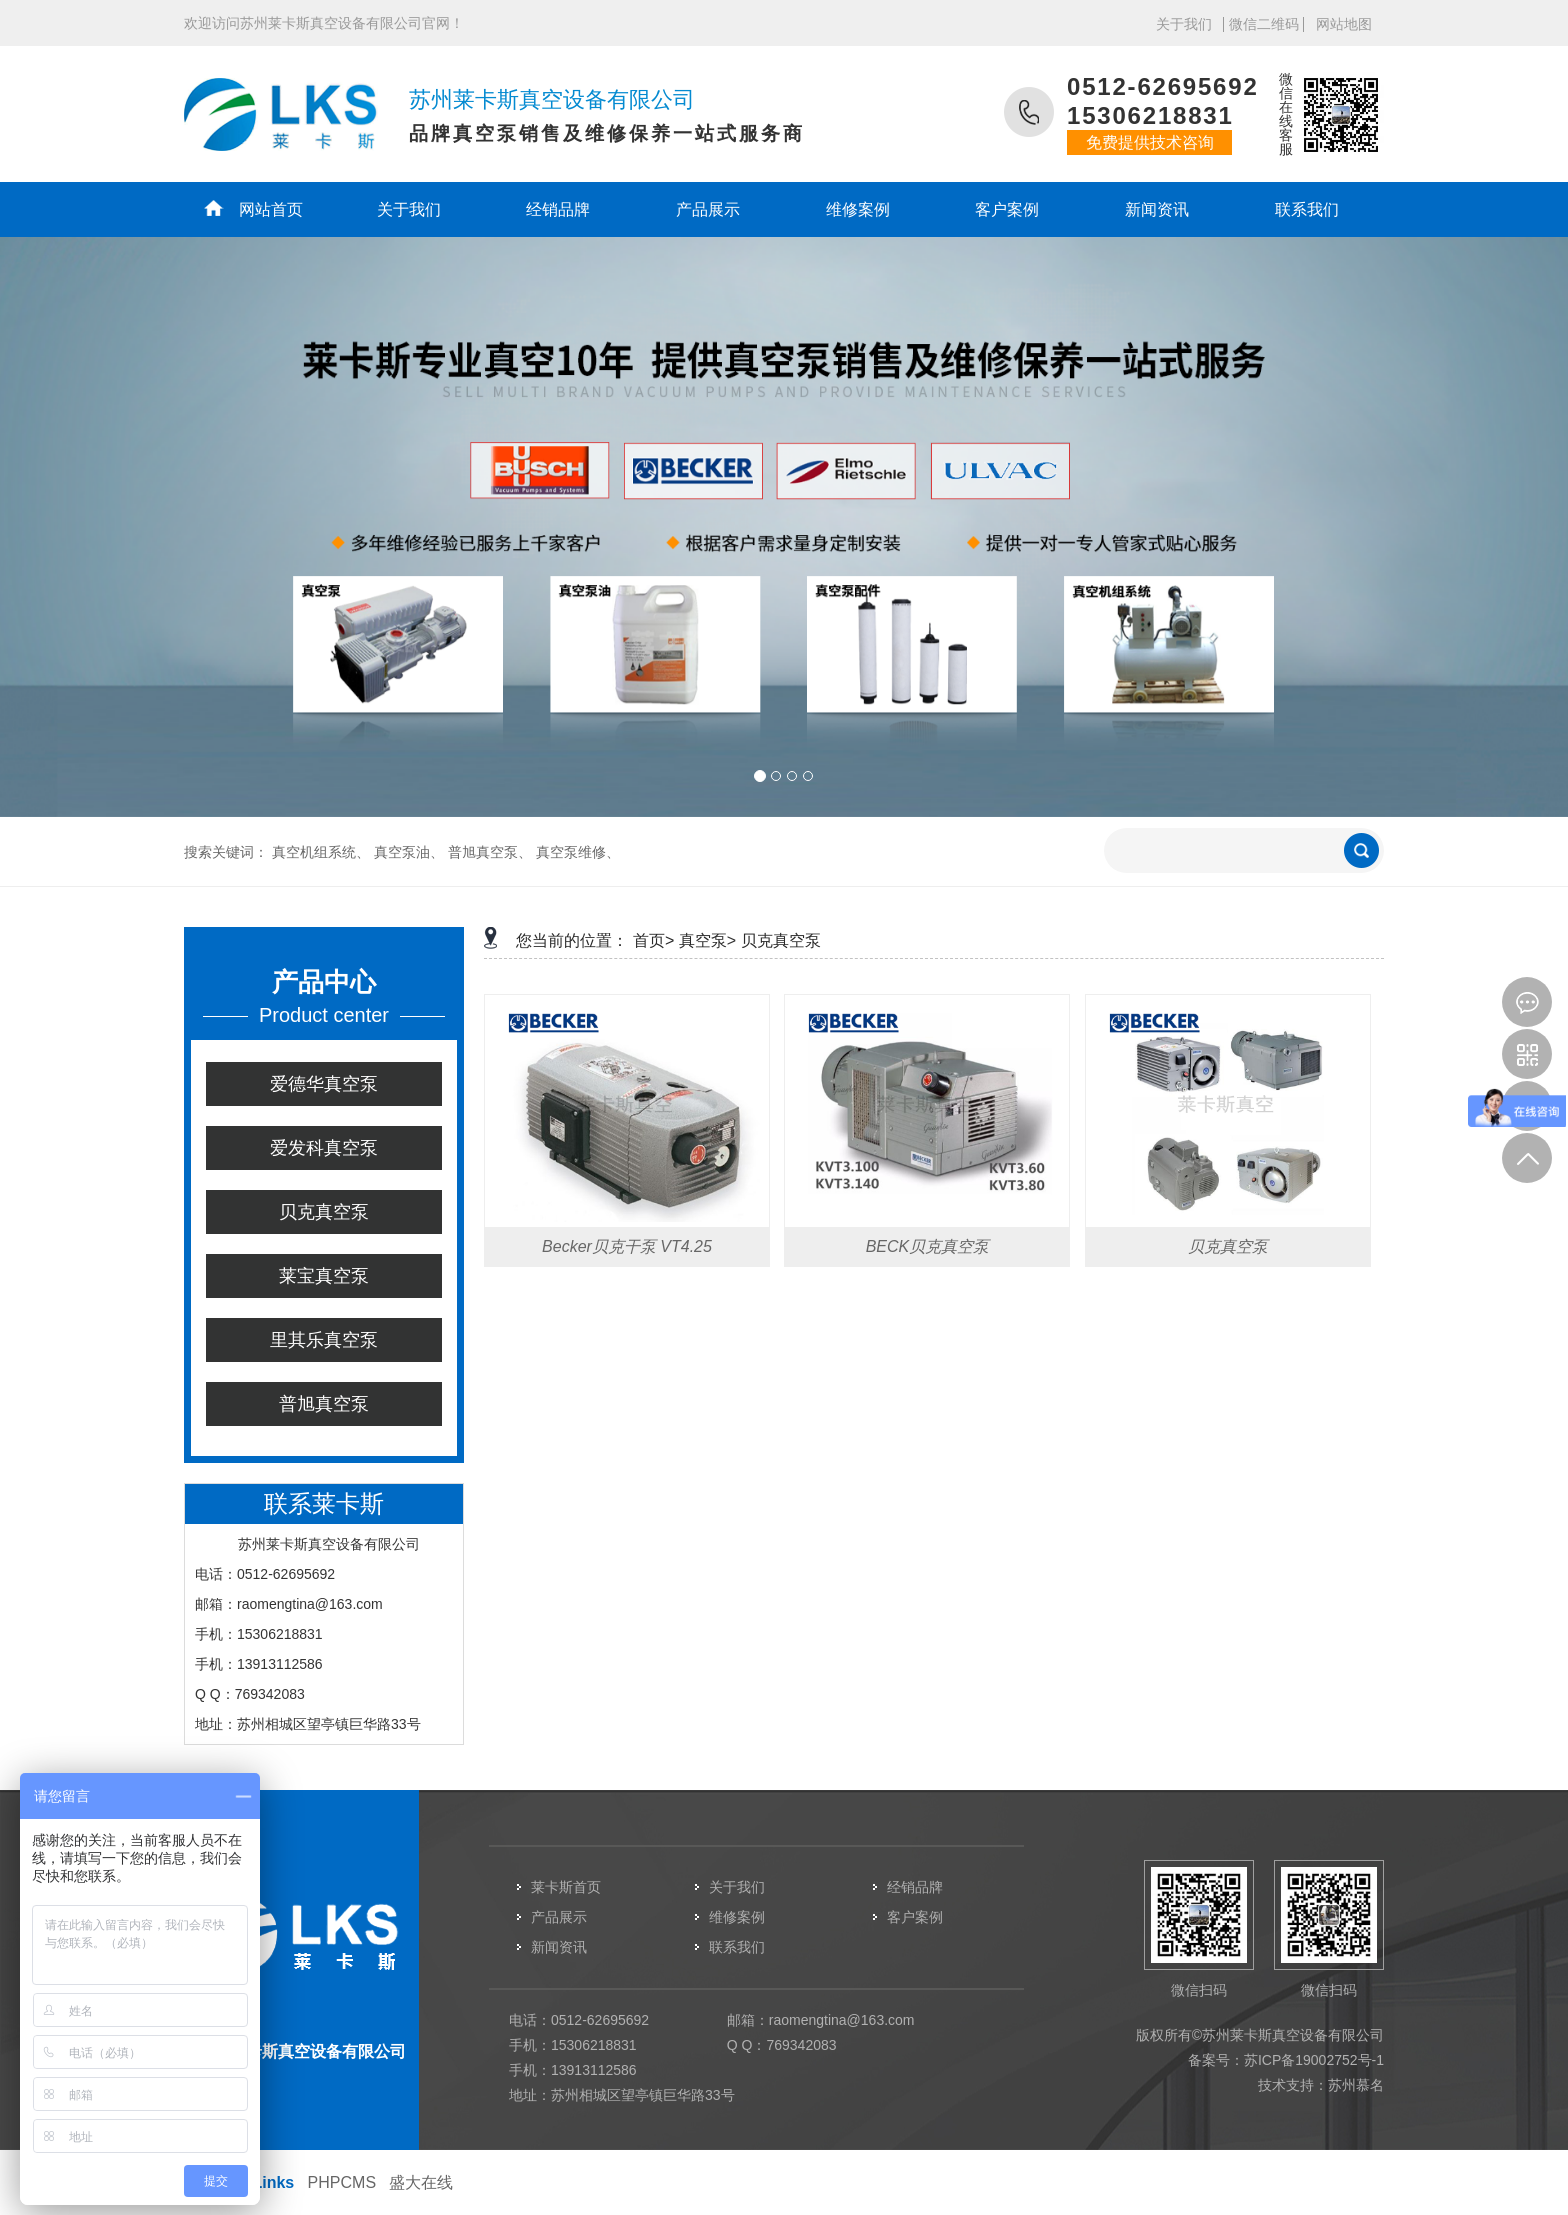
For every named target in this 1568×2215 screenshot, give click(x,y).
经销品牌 (558, 209)
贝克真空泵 (324, 1212)
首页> (653, 940)
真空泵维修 (571, 852)
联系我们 (1307, 209)
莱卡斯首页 (566, 1887)
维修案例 (858, 209)
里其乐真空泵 (324, 1340)
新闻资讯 (1157, 209)
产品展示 (708, 209)
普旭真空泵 (483, 852)
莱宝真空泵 (324, 1276)
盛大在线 (421, 2182)
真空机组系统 (314, 852)
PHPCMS (342, 2182)
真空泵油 (402, 852)
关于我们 (1184, 24)
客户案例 (1007, 209)
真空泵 (703, 940)
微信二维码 (1264, 24)
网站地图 (1344, 24)
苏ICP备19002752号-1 (1314, 2060)
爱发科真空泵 (324, 1148)
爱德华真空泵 (324, 1084)
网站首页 (271, 209)
